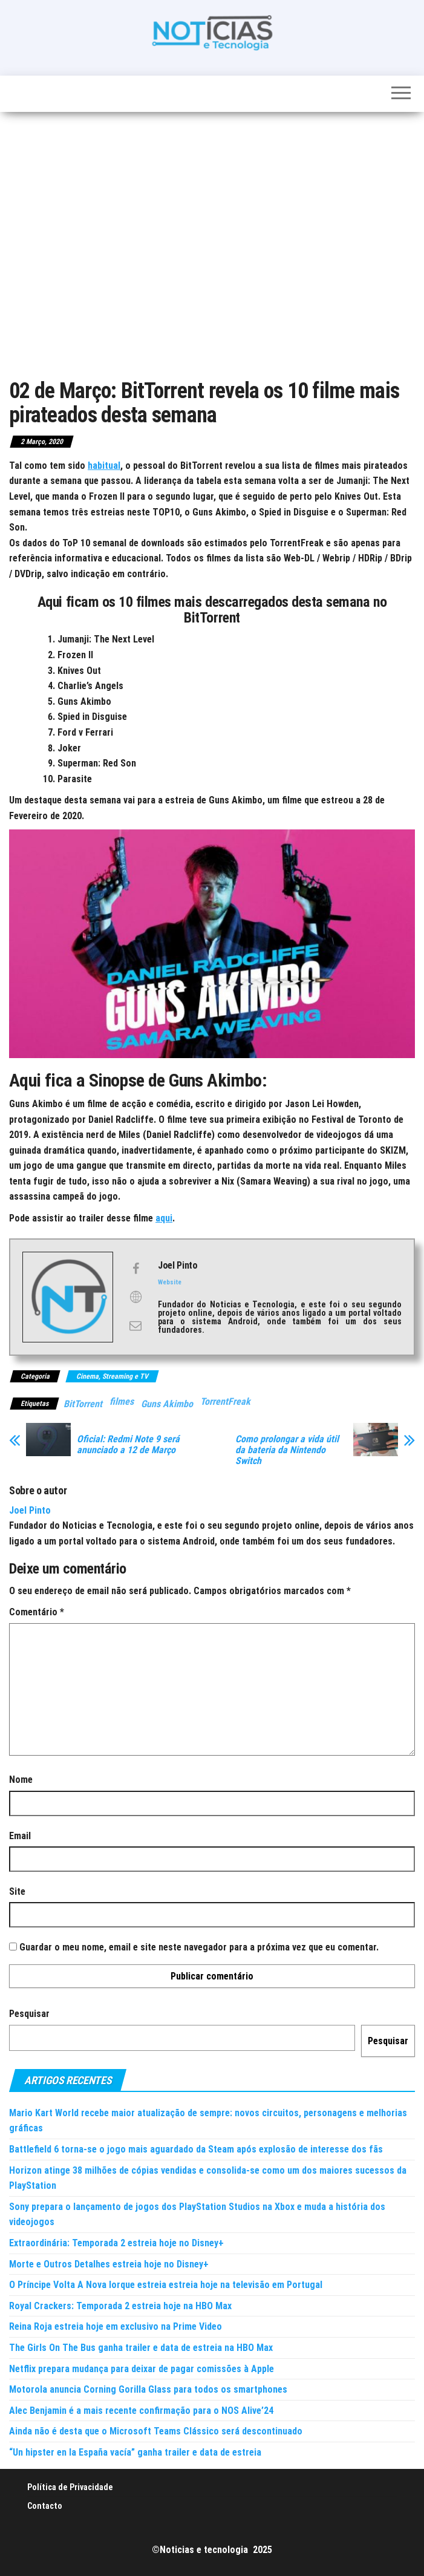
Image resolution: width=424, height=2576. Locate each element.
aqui (163, 1218)
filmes (121, 1401)
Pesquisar (29, 2013)
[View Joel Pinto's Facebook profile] (135, 1268)
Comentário (36, 1612)
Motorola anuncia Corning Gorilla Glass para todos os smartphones (148, 2389)
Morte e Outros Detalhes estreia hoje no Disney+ (109, 2264)
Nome (21, 1779)
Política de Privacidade (70, 2487)
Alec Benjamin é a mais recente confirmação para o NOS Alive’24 (141, 2410)
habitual (104, 465)
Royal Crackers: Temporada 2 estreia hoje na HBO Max (120, 2306)
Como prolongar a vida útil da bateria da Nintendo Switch (287, 1450)
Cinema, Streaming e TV (112, 1376)
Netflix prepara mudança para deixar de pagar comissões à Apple (141, 2369)
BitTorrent (83, 1404)
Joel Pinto (30, 1510)
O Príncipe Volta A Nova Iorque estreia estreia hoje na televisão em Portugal (165, 2284)
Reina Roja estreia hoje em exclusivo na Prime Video (115, 2326)
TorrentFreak (225, 1401)
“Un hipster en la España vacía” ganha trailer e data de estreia (135, 2452)
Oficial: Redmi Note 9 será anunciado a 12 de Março (128, 1445)
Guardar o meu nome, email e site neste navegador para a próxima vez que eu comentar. (199, 1947)
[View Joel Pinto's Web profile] (135, 1297)
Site (17, 1891)
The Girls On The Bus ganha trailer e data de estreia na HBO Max (141, 2347)
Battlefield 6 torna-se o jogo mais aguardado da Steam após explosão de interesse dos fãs (196, 2149)
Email (20, 1836)
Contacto (44, 2506)
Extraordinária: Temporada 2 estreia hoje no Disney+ (116, 2243)
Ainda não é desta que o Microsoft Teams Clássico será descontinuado (155, 2431)
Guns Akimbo (167, 1404)
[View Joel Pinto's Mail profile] (135, 1325)
